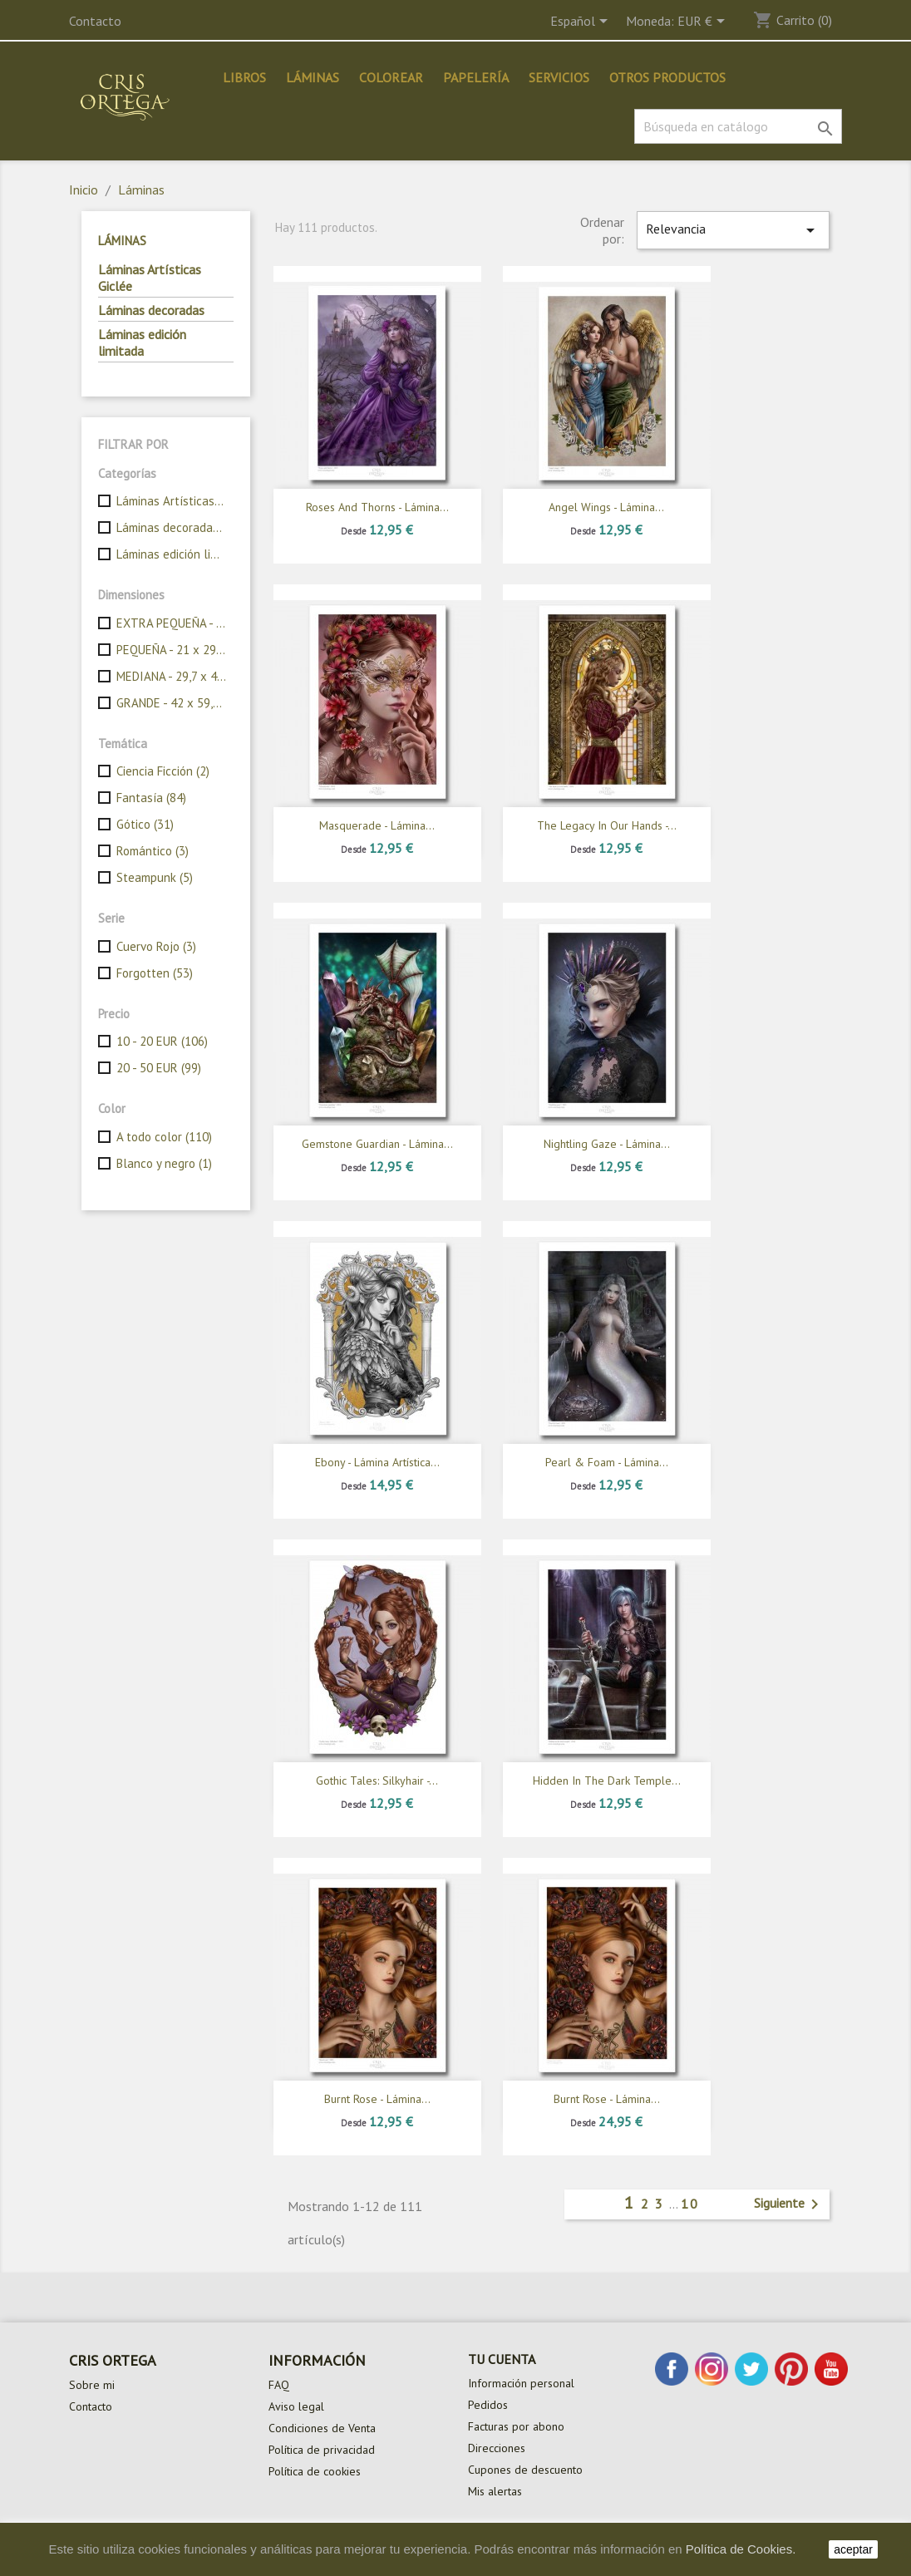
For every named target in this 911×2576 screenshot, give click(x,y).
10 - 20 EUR (162, 1041)
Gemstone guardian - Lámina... (377, 1143)
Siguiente (789, 2204)
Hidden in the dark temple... (607, 1780)
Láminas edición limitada (142, 342)
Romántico (152, 851)
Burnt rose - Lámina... (377, 2098)
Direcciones (496, 2448)
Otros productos (667, 77)
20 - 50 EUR (158, 1068)
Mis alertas (495, 2491)
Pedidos (488, 2404)
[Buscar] (738, 126)
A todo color (164, 1137)
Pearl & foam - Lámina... (606, 1462)
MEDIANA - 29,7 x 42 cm (171, 676)
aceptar (853, 2549)
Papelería (476, 77)
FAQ (278, 2384)
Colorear (391, 77)
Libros (244, 77)
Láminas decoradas (151, 310)
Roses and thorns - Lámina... (377, 507)
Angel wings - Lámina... (606, 507)
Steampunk (154, 877)
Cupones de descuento (525, 2469)
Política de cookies (314, 2471)
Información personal (521, 2383)
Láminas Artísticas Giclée (149, 277)
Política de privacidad (321, 2449)
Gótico (145, 824)
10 (690, 2203)
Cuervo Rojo (156, 946)
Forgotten (154, 973)
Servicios (559, 77)
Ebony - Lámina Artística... (377, 1462)
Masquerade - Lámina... (377, 825)
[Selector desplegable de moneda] (704, 22)
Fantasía (151, 797)
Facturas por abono (516, 2426)
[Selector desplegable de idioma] (581, 22)
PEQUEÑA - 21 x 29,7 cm (171, 650)
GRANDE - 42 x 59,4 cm (171, 703)
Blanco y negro (164, 1163)
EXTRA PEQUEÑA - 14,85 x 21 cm (171, 623)
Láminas (312, 77)
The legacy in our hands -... (607, 825)
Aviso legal (296, 2406)
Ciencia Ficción (162, 771)
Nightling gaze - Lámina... (607, 1143)
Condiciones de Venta (322, 2428)
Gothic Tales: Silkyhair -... (377, 1780)
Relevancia (733, 230)
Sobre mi (92, 2384)
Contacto (95, 20)
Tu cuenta (501, 2359)
